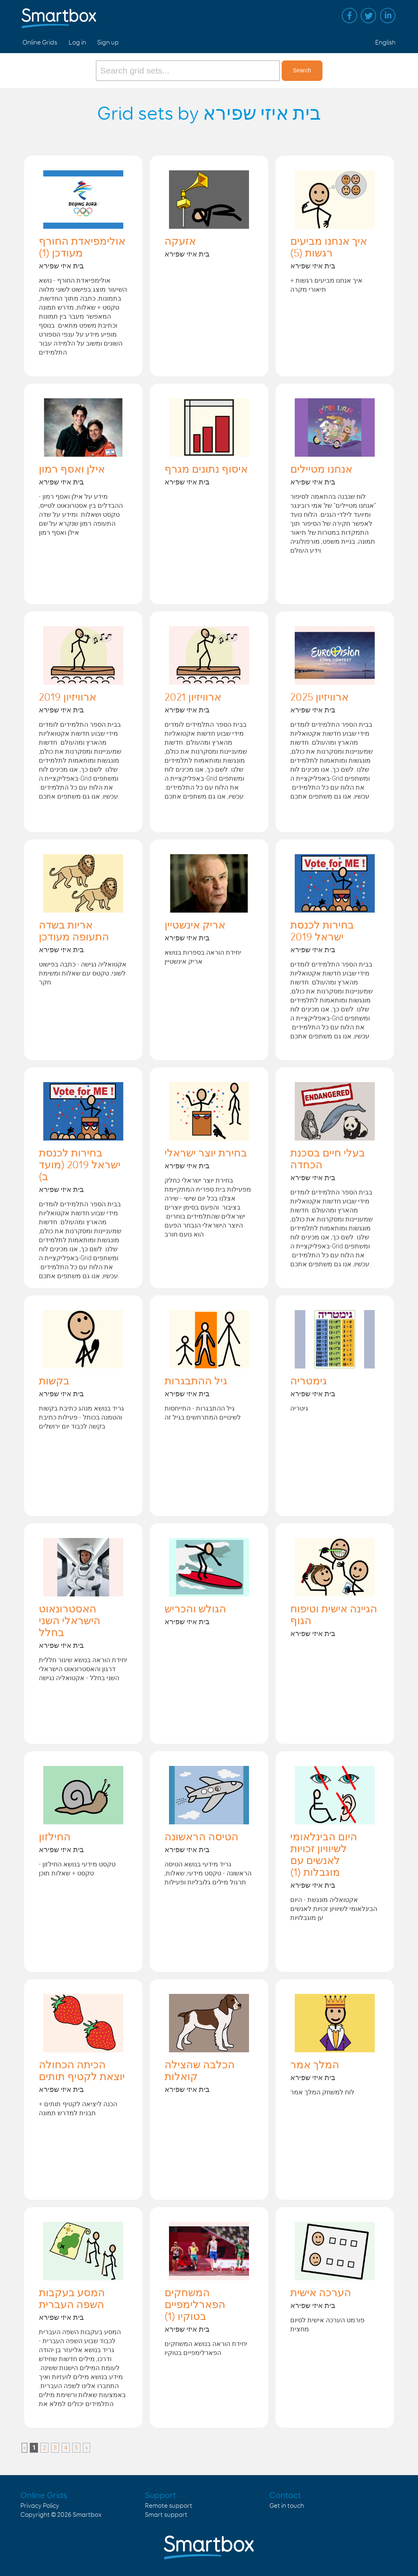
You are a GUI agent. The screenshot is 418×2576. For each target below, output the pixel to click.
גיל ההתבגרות (196, 1381)
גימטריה (308, 1381)
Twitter (368, 15)
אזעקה (180, 242)
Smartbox (87, 2515)
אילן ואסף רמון (72, 469)
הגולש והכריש (195, 1609)
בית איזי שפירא (61, 266)
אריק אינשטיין (195, 925)
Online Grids (39, 43)
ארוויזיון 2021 (193, 697)
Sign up (108, 43)
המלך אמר (314, 2065)
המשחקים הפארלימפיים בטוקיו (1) (195, 2305)
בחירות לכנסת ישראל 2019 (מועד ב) (79, 1165)
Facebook (349, 15)
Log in (77, 43)
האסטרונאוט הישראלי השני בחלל (69, 1621)
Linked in (388, 15)
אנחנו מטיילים (321, 469)
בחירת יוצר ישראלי (206, 1153)
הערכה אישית (320, 2293)
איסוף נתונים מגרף (206, 469)
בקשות (54, 1381)
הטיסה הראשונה (201, 1837)
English (385, 43)
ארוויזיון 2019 (67, 697)
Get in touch (286, 2506)
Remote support (168, 2506)
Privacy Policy (39, 2506)
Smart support (166, 2515)
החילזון (55, 1837)
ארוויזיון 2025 (319, 697)
